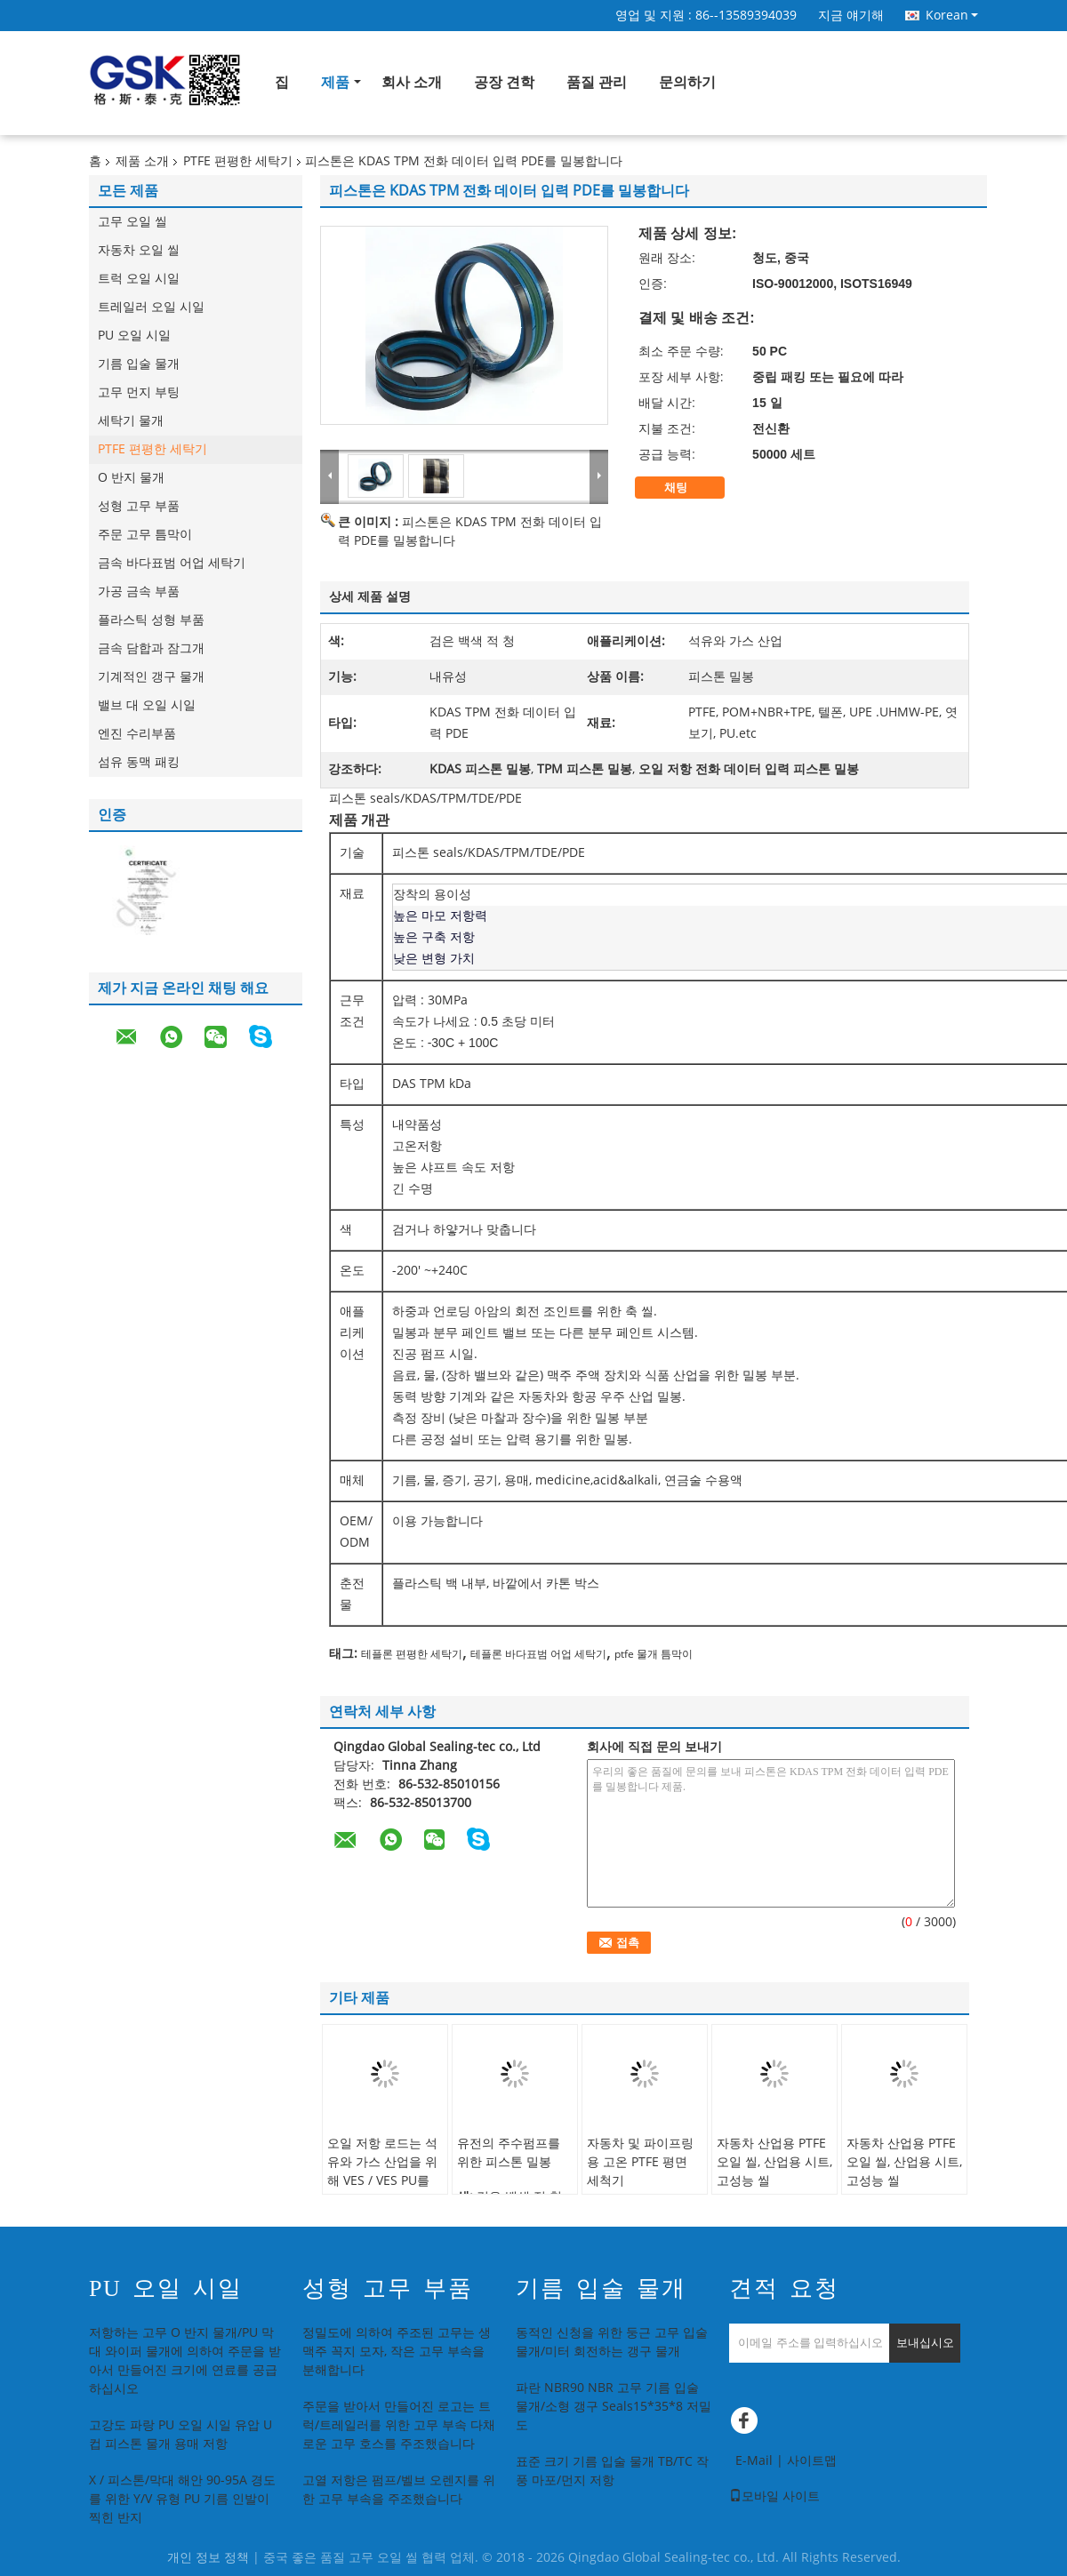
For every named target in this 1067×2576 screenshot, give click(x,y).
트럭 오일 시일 (139, 278)
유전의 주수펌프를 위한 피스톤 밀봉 (508, 2153)
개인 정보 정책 (208, 2557)
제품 (335, 82)
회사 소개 (411, 82)
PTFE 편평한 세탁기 (238, 161)
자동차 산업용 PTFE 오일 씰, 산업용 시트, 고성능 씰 (774, 2162)
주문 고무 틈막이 (145, 534)
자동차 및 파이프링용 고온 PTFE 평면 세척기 (640, 2162)
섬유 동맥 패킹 (139, 762)
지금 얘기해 (851, 15)
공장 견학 (504, 82)
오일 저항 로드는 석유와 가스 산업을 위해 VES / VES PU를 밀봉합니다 (382, 2171)
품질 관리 (596, 82)
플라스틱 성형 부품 (151, 620)
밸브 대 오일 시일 (147, 705)
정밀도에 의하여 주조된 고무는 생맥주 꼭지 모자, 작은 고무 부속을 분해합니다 (396, 2351)
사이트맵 (812, 2460)
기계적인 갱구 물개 (151, 676)
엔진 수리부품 (137, 733)
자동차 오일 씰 (139, 250)
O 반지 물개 (131, 477)
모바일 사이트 (774, 2496)
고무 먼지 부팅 (139, 392)
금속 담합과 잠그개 (151, 648)
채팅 (687, 488)
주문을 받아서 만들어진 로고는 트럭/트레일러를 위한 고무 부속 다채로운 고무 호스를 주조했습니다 (398, 2425)
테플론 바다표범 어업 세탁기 (538, 1654)
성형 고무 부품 (139, 506)
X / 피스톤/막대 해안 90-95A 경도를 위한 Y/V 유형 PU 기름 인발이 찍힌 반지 (182, 2499)
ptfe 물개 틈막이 (653, 1654)
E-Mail (754, 2460)
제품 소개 (142, 161)
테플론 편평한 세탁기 (411, 1654)
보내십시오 (925, 2342)
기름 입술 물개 (139, 364)
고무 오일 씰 (132, 221)
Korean (952, 15)
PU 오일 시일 (134, 335)
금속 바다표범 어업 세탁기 (171, 563)
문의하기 (687, 82)
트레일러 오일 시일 (151, 307)
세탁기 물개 (131, 420)
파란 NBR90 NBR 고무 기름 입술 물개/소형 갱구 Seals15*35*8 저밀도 (613, 2406)
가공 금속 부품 (139, 591)
